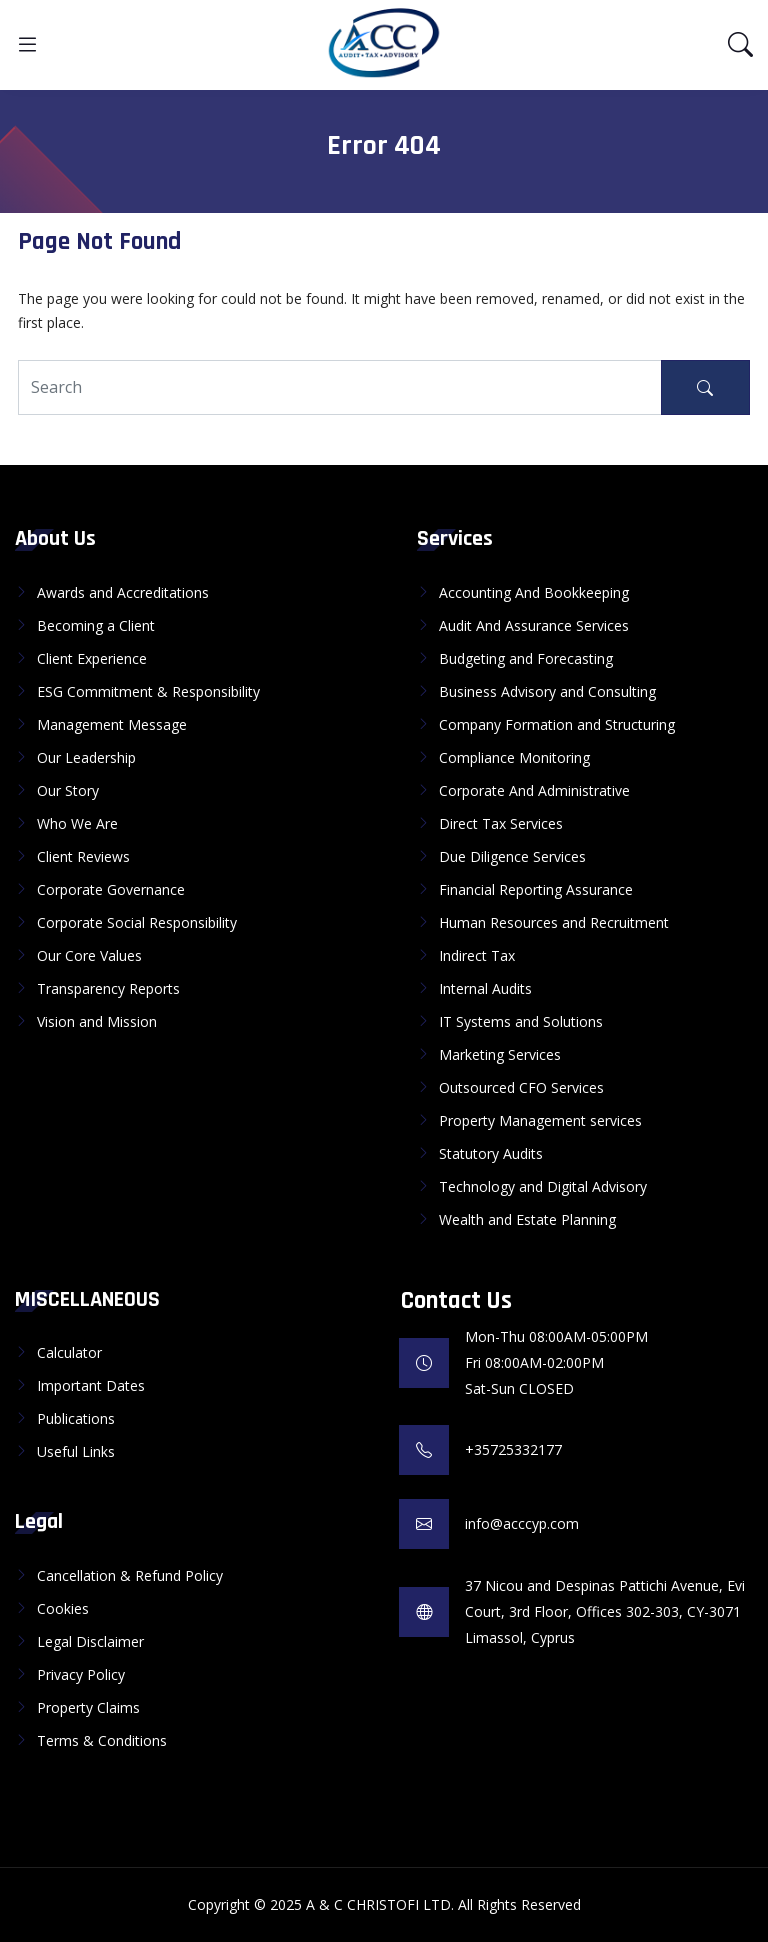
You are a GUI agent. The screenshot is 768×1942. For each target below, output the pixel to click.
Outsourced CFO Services (521, 1087)
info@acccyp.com (522, 1523)
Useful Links (76, 1451)
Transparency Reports (108, 988)
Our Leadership (86, 757)
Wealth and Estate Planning (527, 1219)
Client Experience (92, 658)
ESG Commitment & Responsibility (148, 691)
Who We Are (77, 823)
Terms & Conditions (102, 1740)
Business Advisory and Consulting (547, 691)
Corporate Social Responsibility (137, 922)
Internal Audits (485, 988)
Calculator (69, 1352)
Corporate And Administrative (534, 790)
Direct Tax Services (501, 823)
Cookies (63, 1608)
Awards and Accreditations (123, 592)
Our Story (68, 790)
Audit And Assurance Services (534, 625)
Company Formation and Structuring (557, 724)
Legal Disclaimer (90, 1641)
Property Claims (88, 1707)
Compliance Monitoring (514, 757)
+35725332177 (513, 1449)
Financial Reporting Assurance (536, 889)
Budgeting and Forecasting (526, 658)
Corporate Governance (111, 889)
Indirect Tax (477, 955)
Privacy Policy (81, 1674)
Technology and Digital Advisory (543, 1186)
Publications (76, 1418)
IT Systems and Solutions (521, 1021)
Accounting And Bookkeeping (534, 592)
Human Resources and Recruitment (554, 922)
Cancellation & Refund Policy (130, 1575)
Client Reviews (83, 856)
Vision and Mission (97, 1021)
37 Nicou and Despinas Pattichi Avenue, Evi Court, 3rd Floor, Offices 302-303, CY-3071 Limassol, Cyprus (605, 1611)
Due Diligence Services (512, 856)
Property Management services (540, 1120)
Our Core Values (89, 955)
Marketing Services (500, 1054)
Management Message (112, 724)
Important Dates (91, 1385)
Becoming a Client (96, 625)
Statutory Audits (491, 1153)
